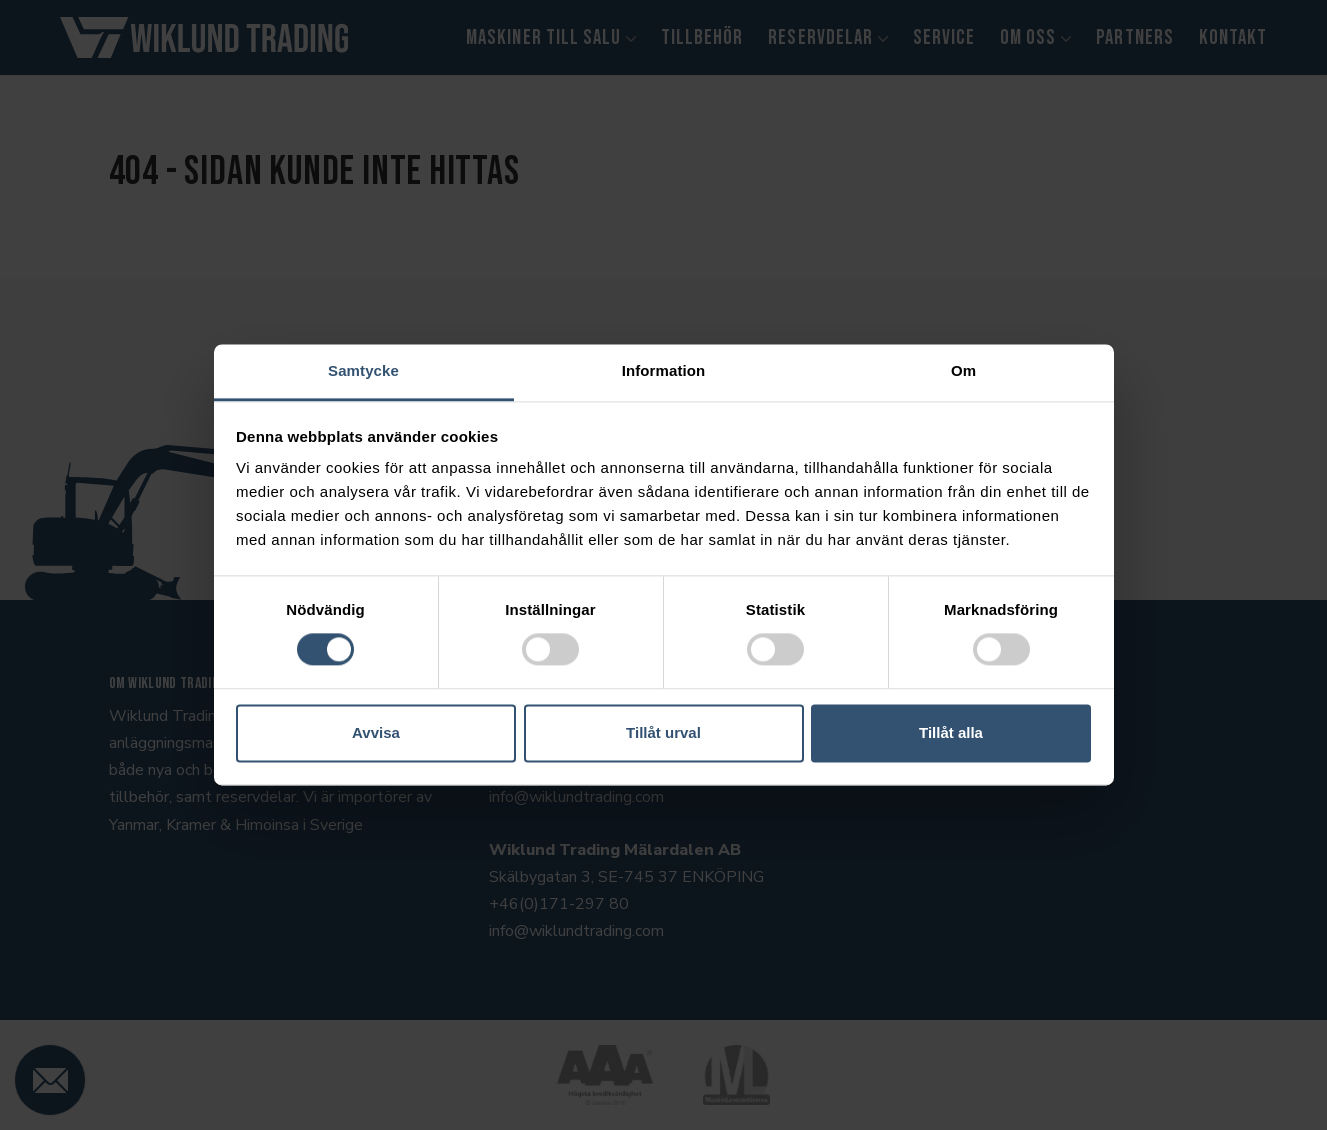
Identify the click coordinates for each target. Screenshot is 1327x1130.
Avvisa (376, 732)
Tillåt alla (951, 732)
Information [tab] (664, 370)
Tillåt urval (663, 732)
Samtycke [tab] (363, 370)
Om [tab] (963, 370)
